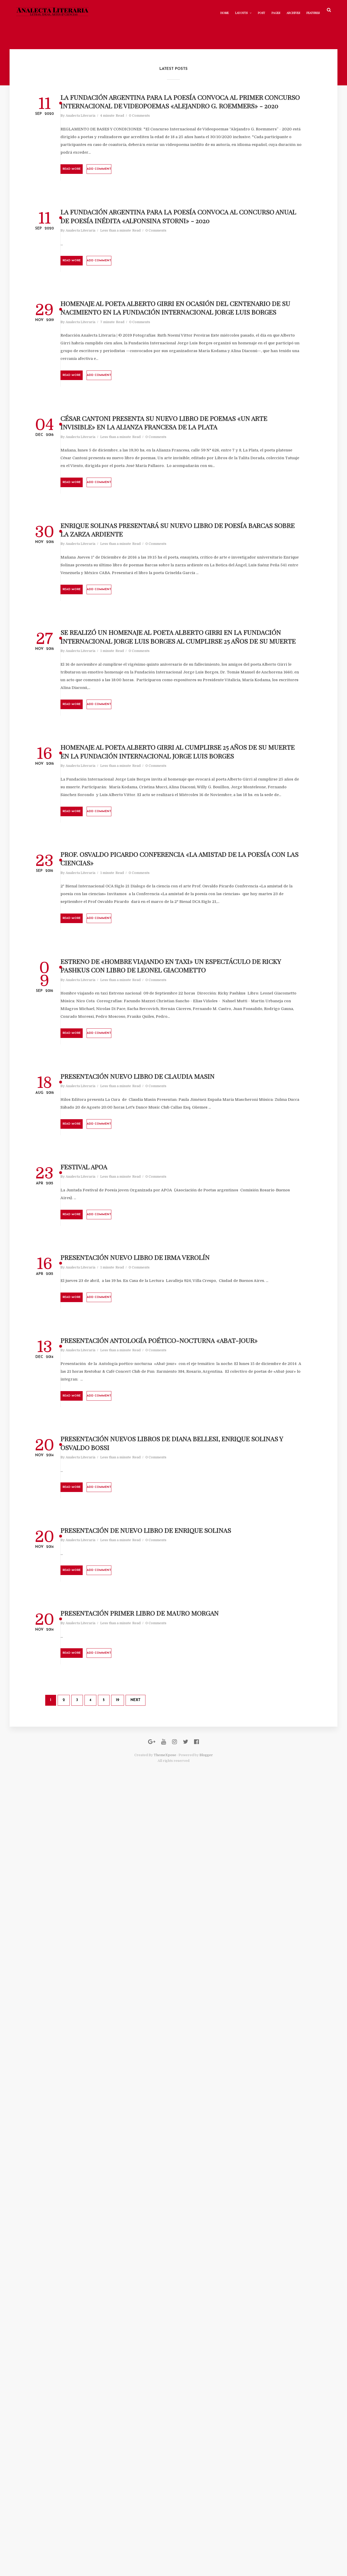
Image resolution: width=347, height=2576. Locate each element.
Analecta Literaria (136, 165)
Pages (267, 10)
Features (304, 10)
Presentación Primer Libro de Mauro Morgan (188, 2366)
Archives (284, 10)
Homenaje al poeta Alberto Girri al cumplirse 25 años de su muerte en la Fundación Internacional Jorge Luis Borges (191, 1148)
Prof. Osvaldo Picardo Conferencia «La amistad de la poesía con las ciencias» (189, 1321)
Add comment (182, 234)
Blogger (206, 2545)
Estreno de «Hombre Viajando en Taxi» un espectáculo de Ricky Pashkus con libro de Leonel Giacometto (187, 1480)
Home (216, 10)
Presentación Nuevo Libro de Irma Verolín (186, 1877)
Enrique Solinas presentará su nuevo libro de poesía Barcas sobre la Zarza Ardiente (190, 799)
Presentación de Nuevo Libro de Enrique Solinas (186, 2254)
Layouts (232, 10)
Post (252, 10)
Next (170, 2475)
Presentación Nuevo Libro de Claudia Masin (186, 1642)
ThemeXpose (165, 2545)
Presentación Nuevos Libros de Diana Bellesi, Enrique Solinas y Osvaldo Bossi (191, 2137)
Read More (137, 234)
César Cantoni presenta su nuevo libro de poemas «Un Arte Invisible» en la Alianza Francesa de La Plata (184, 640)
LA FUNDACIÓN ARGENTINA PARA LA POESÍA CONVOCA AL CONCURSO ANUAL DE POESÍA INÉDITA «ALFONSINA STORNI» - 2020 (186, 316)
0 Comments (194, 165)
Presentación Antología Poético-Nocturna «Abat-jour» (191, 1996)
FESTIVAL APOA (148, 1764)
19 (151, 2475)
